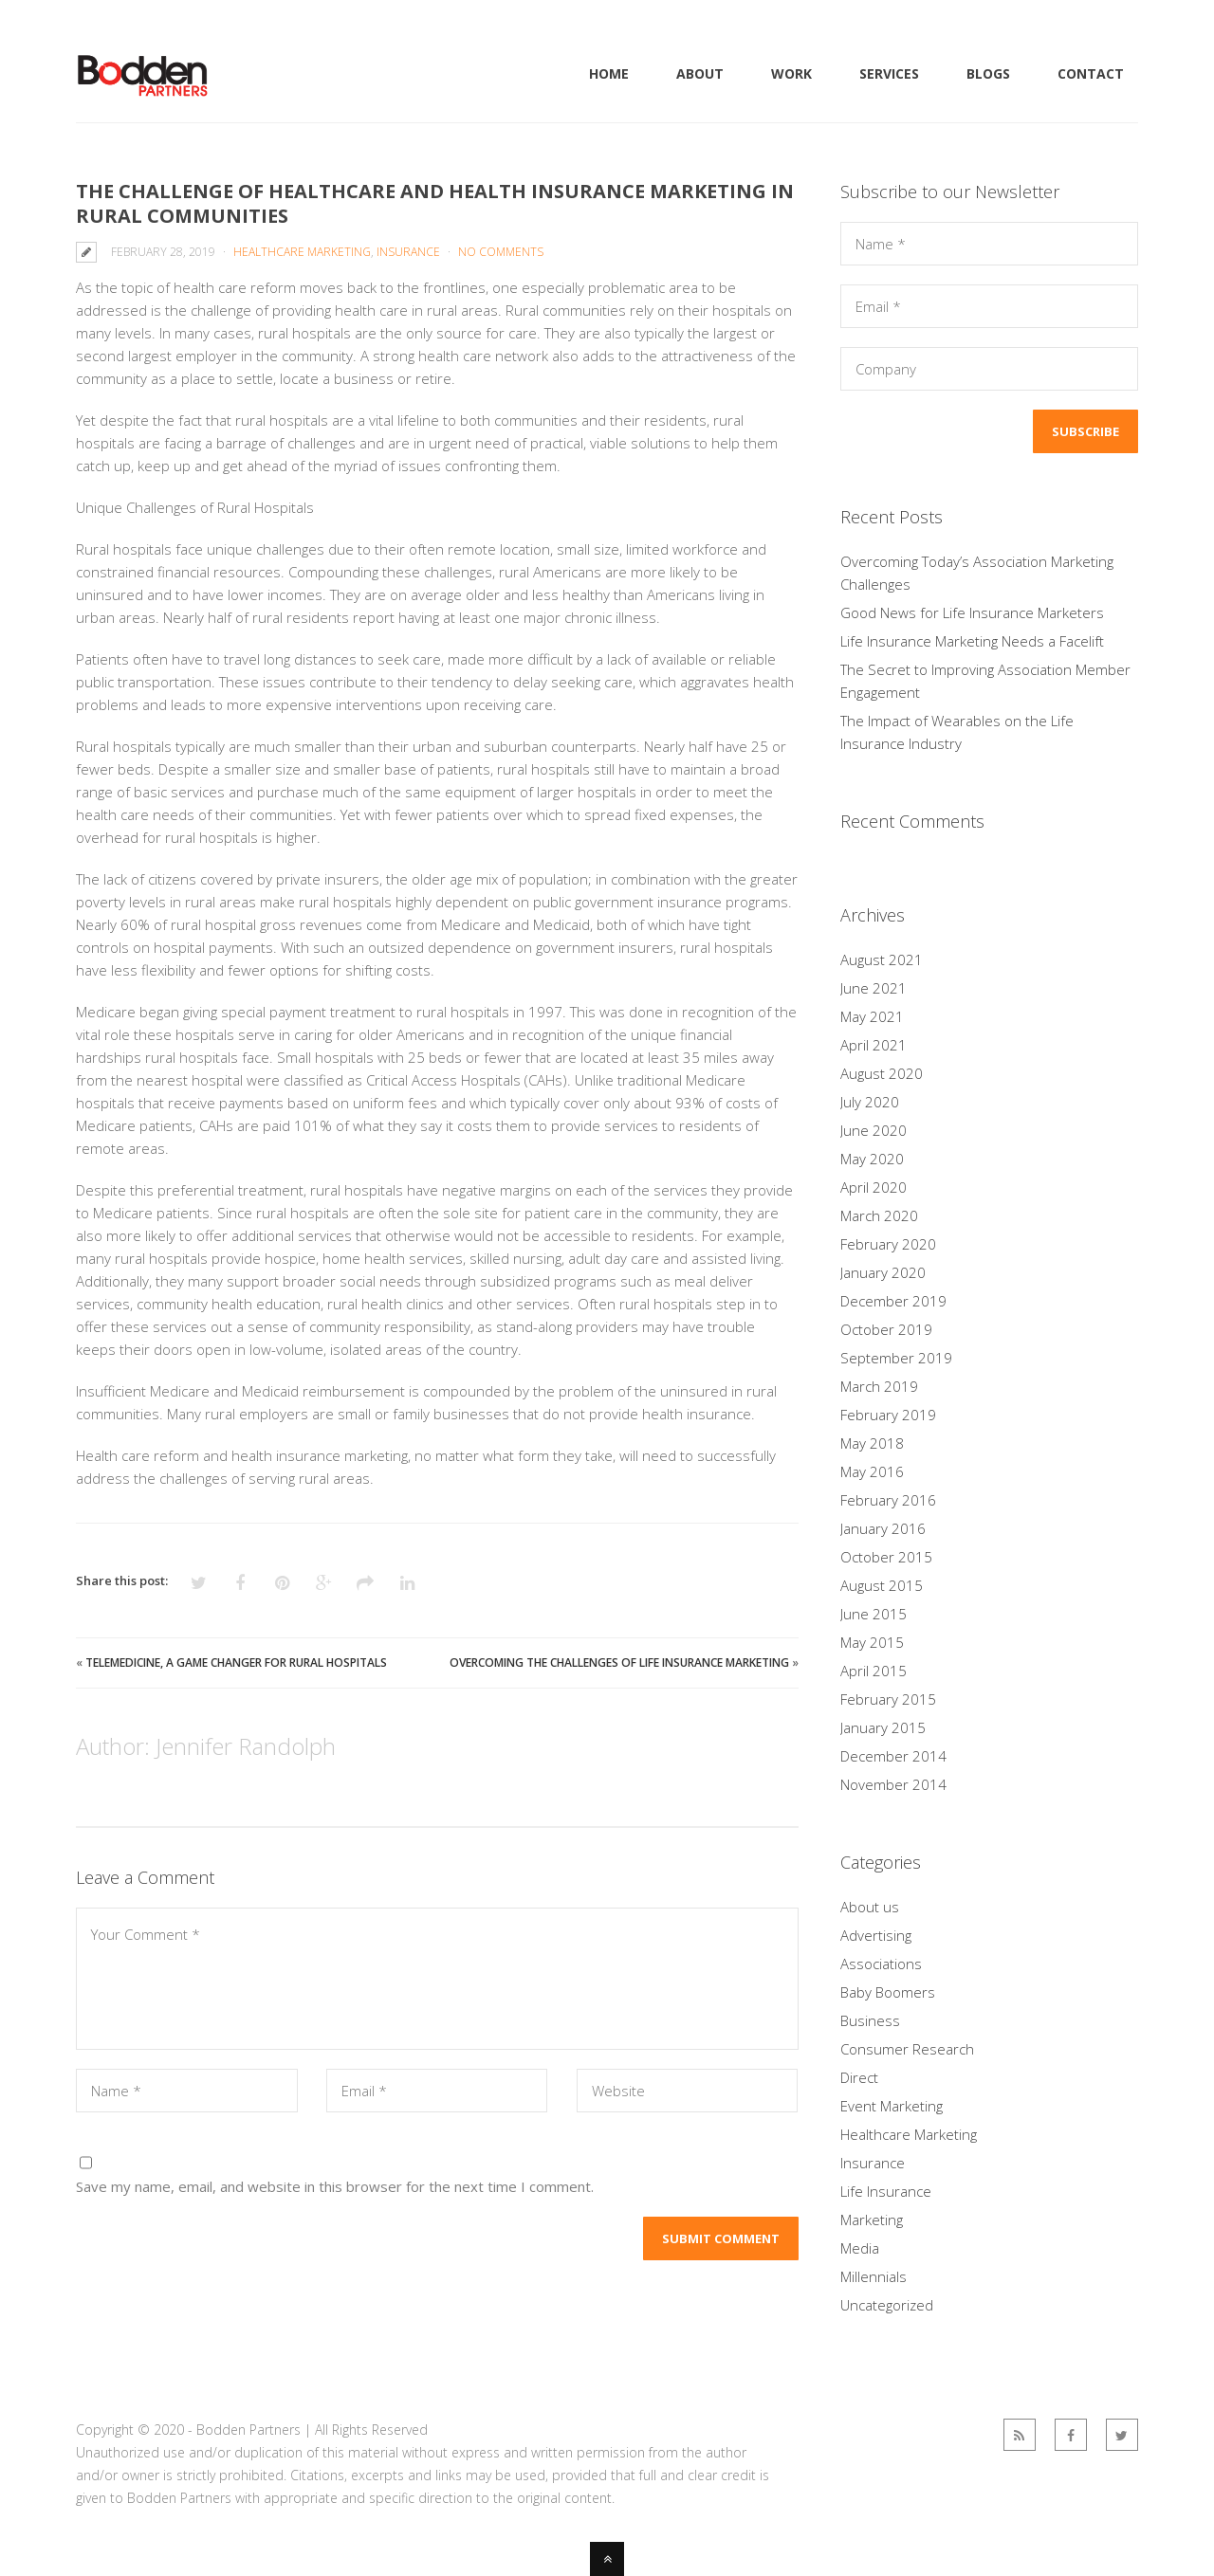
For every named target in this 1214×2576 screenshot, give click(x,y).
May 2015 (872, 1642)
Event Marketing (891, 2105)
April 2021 (873, 1044)
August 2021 (881, 959)
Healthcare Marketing (302, 252)
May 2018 (872, 1443)
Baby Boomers (887, 1991)
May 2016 (872, 1471)
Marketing (871, 2219)
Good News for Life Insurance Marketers (972, 612)
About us (869, 1906)
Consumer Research (907, 2048)
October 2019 (886, 1329)
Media (859, 2247)
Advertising (875, 1935)
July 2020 (869, 1101)
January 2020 (883, 1272)
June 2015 (873, 1613)
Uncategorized (886, 2304)
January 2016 (883, 1528)
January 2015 (883, 1727)
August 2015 (881, 1585)
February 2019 (888, 1414)
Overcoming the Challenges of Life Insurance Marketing (619, 1662)
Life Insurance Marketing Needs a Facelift (972, 640)
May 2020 (872, 1158)
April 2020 (873, 1187)
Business (870, 2020)
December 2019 (893, 1300)
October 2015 (886, 1556)
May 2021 (872, 1016)
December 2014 (893, 1755)
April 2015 (873, 1670)
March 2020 (879, 1215)
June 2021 (873, 987)
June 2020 (873, 1130)
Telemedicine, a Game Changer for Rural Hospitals (236, 1662)
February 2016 (888, 1499)
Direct (859, 2077)
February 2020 (888, 1243)
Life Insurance (885, 2191)
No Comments (500, 252)
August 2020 (881, 1073)
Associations (881, 1963)
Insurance (408, 252)
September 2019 (896, 1357)
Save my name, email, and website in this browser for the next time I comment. (335, 2186)
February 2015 (888, 1699)
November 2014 (893, 1784)
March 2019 (879, 1386)
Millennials (873, 2276)
